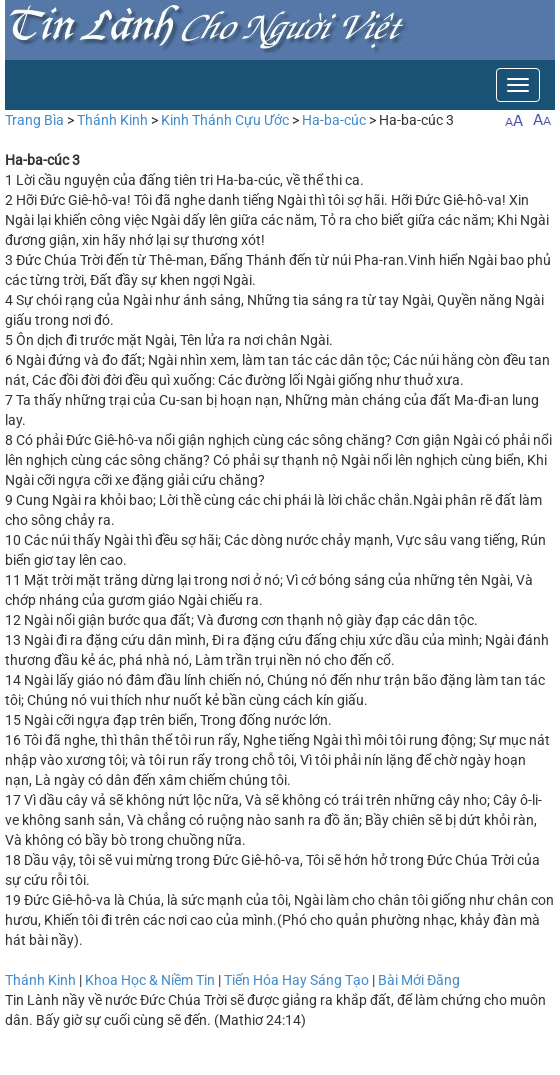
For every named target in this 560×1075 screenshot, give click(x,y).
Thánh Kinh (112, 120)
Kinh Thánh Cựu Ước (225, 120)
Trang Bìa (34, 120)
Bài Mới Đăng (419, 980)
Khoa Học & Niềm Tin (150, 980)
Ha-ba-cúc (334, 120)
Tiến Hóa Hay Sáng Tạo (296, 980)
